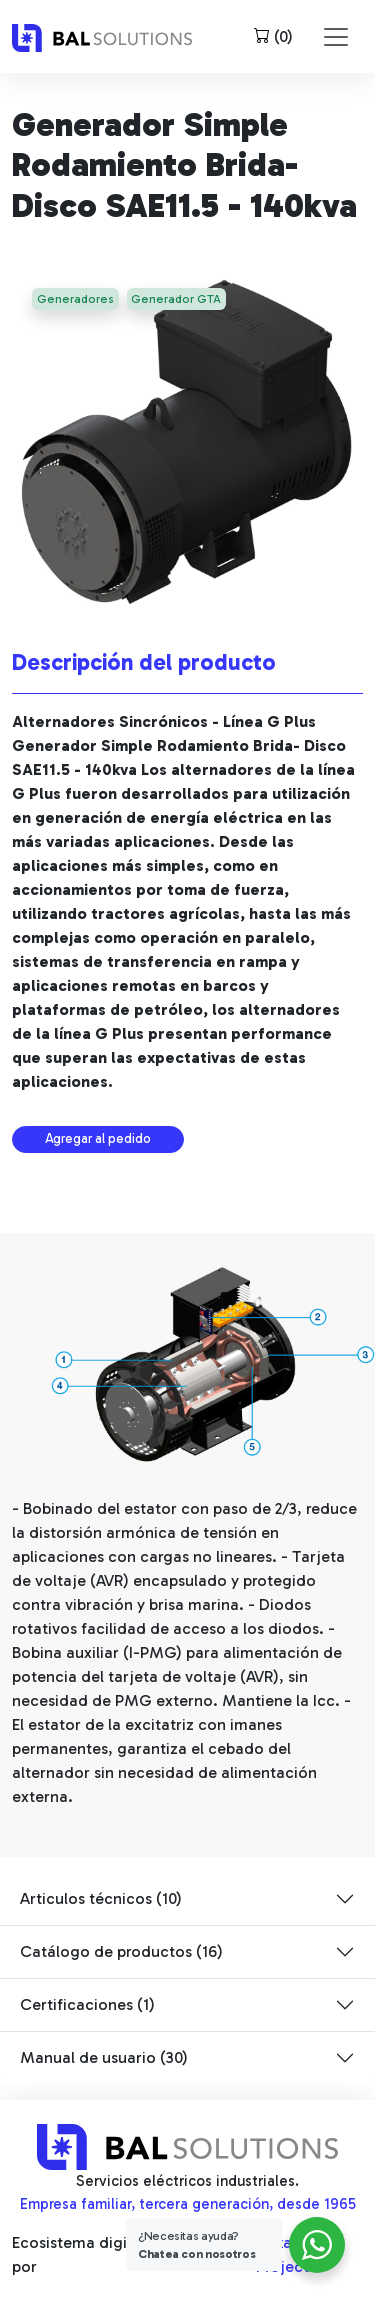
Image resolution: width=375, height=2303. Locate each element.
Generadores (75, 299)
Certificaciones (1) (87, 2004)
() (273, 36)
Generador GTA (176, 299)
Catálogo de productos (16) (121, 1951)
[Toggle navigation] (336, 37)
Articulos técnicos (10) (101, 1898)
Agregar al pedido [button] (98, 1138)
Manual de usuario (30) (104, 2057)
